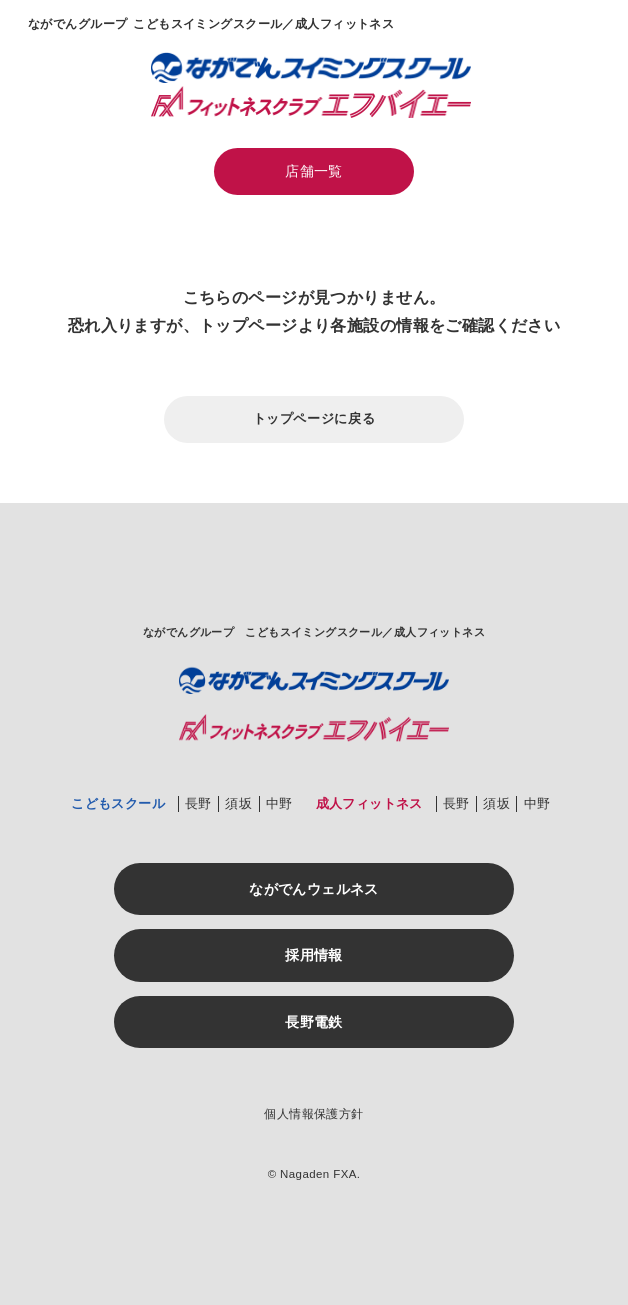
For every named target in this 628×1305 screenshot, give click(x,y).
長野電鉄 (314, 1022)
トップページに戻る (314, 418)
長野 (198, 804)
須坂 (238, 804)
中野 (279, 804)
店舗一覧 (314, 171)
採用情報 (314, 955)
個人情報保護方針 (313, 1114)
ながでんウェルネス (314, 889)
